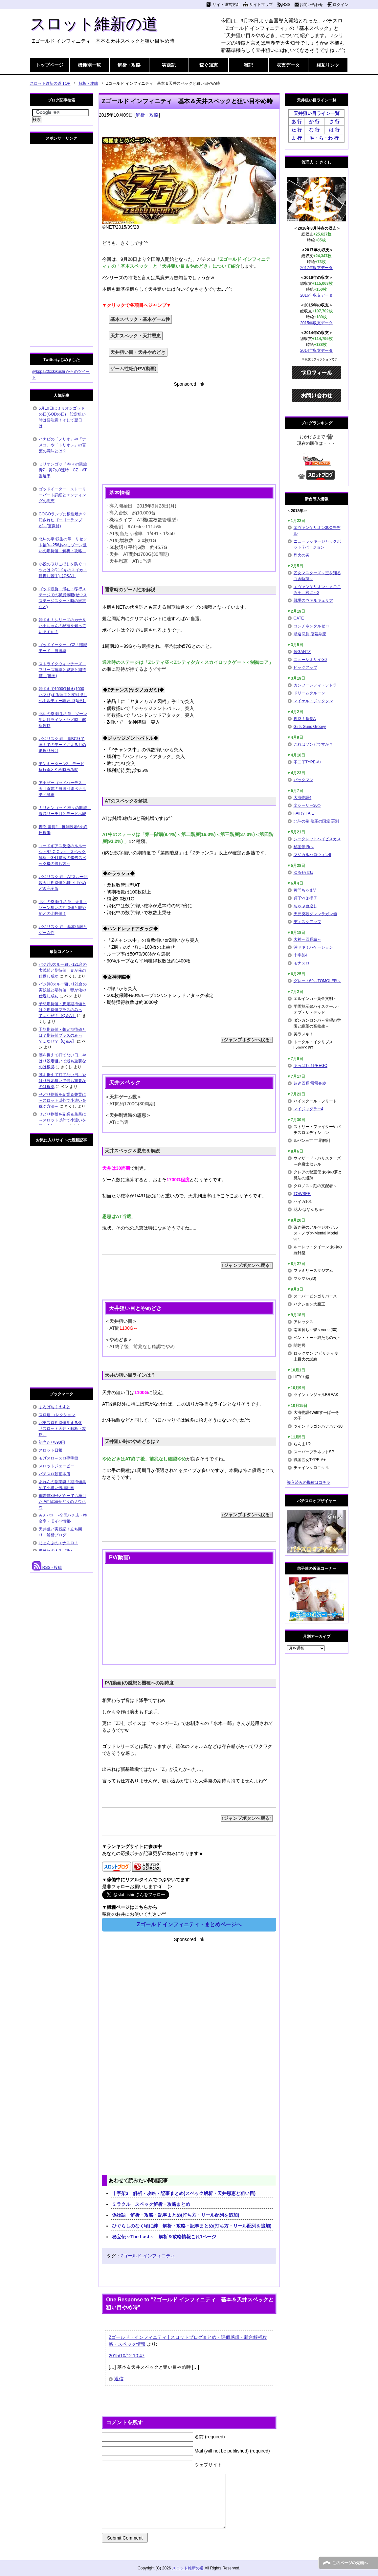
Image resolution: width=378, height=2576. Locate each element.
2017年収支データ (316, 267)
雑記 (248, 65)
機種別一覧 (89, 65)
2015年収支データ (316, 323)
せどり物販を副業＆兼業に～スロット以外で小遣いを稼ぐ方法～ (62, 1100)
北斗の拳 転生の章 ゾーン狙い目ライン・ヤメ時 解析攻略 (63, 720)
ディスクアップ (307, 921)
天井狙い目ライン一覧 (317, 113)
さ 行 (334, 121)
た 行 (296, 129)
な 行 (314, 129)
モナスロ (301, 963)
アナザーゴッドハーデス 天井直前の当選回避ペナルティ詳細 (62, 788)
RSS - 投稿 (47, 1567)
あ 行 (296, 121)
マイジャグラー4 (308, 1109)
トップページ (49, 65)
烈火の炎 (301, 555)
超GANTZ (302, 651)
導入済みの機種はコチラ (308, 1482)
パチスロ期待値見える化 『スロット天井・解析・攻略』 (62, 1428)
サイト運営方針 (226, 4)
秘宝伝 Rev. (304, 847)
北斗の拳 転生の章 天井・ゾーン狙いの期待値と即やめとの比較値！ (63, 907)
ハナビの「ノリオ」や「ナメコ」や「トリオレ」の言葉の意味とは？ (62, 445)
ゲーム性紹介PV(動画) (133, 368)
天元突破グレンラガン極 (315, 914)
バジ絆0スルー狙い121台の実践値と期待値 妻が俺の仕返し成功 (63, 970)
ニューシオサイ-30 (310, 659)
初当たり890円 (52, 1442)
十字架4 (301, 955)
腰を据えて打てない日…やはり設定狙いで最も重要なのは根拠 (62, 1061)
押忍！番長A (305, 718)
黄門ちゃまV (305, 890)
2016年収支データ (316, 295)
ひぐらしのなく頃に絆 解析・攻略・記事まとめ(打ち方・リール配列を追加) (191, 2225)
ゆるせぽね (303, 872)
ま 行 (296, 138)
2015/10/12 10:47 (127, 2355)
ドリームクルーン (309, 693)
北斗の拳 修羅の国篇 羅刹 (316, 821)
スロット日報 (50, 1450)
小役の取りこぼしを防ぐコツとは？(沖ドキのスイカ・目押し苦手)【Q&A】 (63, 570)
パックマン (303, 780)
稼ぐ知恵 (208, 65)
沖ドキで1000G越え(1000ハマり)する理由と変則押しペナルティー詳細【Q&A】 (63, 695)
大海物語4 (303, 797)
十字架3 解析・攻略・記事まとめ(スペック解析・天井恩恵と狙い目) (184, 2193)
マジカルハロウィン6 (312, 854)
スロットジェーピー (56, 1466)
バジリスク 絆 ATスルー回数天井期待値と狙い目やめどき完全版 (63, 882)
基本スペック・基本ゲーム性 (140, 319)
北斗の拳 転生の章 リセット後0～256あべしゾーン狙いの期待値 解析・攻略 (63, 545)
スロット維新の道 (94, 24)
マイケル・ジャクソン (313, 701)
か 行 (314, 121)
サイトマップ (261, 4)
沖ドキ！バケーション (313, 947)
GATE (299, 618)
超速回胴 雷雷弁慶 (310, 1083)
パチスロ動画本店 (54, 1474)
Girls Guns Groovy (310, 726)
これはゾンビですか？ (313, 744)
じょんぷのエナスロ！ (58, 1543)
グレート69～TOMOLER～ (317, 981)
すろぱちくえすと (54, 1407)
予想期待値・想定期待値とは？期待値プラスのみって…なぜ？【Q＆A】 (62, 1010)
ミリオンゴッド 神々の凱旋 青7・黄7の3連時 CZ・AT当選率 (65, 470)
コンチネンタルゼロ (311, 626)
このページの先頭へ (350, 2563)
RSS (286, 4)
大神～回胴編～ (307, 939)
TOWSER (302, 1193)
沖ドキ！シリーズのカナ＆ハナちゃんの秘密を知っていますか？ (62, 626)
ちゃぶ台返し (305, 906)
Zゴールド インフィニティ (148, 2255)
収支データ (288, 65)
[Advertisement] (189, 434)
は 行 (334, 129)
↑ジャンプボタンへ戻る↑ (246, 1039)
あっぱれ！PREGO (310, 1065)
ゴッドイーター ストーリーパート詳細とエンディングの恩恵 (62, 495)
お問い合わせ (311, 4)
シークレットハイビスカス (317, 839)
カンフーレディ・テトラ (315, 685)
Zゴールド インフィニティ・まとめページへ (189, 1924)
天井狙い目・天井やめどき (138, 352)
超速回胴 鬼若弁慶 (310, 634)
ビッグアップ (305, 667)
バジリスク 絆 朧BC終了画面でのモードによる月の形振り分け (62, 744)
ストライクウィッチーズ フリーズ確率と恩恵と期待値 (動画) (62, 670)
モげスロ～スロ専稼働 (58, 1458)
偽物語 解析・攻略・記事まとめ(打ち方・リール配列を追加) (175, 2215)
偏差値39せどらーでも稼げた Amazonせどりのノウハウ (62, 1501)
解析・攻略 (129, 65)
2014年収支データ (316, 350)
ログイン (340, 4)
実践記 (169, 65)
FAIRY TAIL (304, 813)
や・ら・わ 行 (324, 138)
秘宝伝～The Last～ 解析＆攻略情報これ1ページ (164, 2236)
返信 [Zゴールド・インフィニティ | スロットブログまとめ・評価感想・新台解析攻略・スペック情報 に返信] (118, 2378)
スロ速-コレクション (57, 1414)
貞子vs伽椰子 (305, 898)
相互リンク (327, 65)
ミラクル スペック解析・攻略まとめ (151, 2204)
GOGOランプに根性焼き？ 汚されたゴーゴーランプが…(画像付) (64, 520)
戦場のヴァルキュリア (313, 600)
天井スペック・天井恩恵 (135, 335)
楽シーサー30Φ (307, 805)
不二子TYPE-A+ (308, 762)
